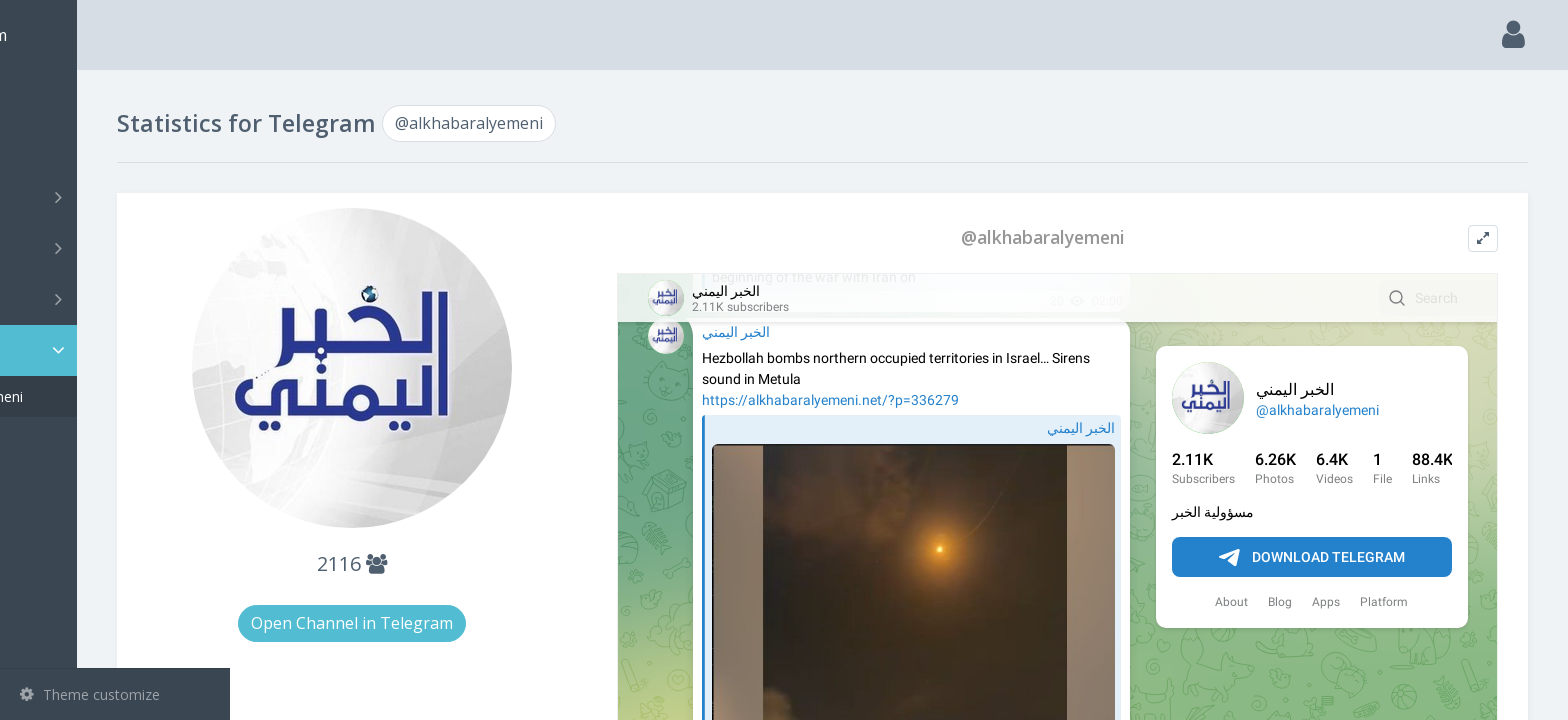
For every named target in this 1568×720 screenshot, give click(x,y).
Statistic (121, 350)
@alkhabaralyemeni (113, 396)
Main (48, 95)
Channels (117, 197)
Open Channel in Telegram (480, 623)
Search (52, 146)
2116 (480, 563)
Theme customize (90, 694)
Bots (117, 299)
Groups (117, 248)
